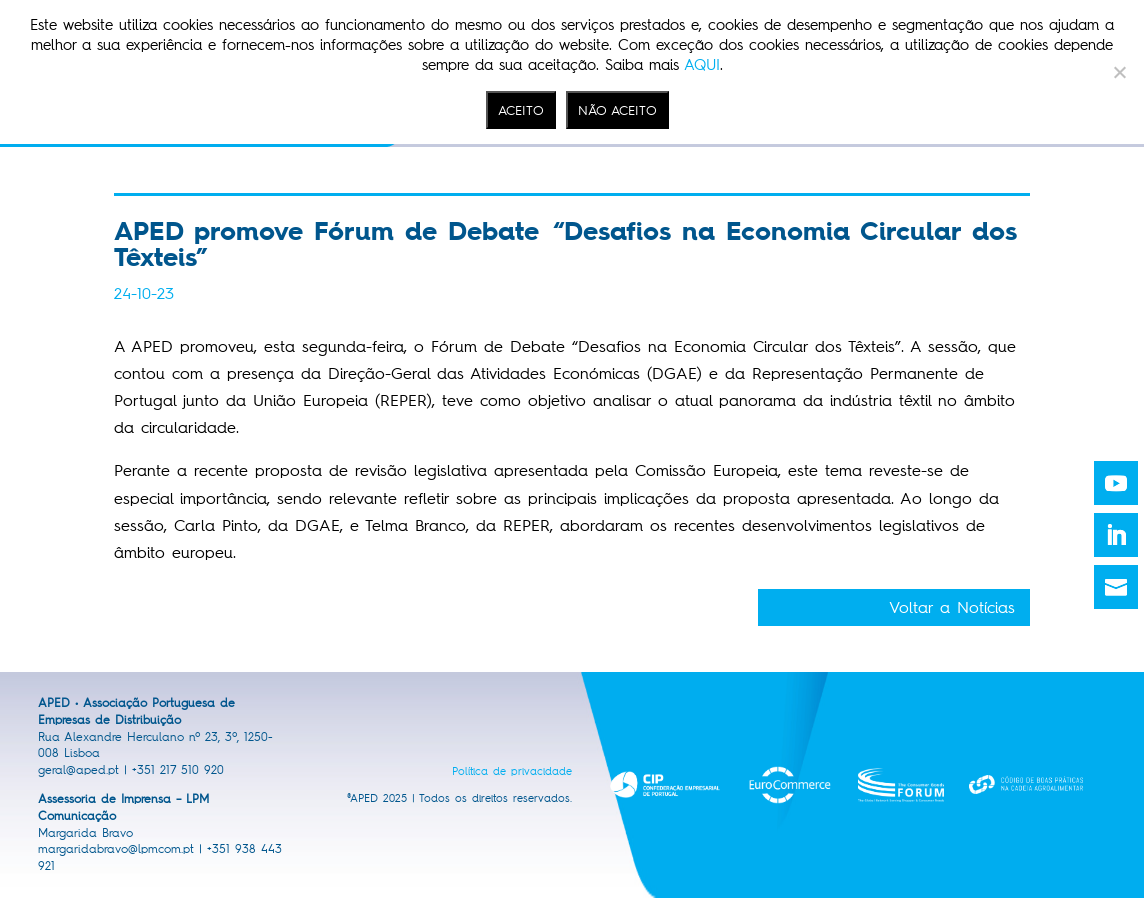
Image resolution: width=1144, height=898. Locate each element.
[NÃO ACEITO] (1119, 72)
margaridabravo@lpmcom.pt (116, 849)
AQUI (702, 65)
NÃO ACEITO (617, 110)
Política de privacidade (512, 771)
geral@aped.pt (78, 770)
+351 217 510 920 (178, 770)
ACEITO (521, 110)
